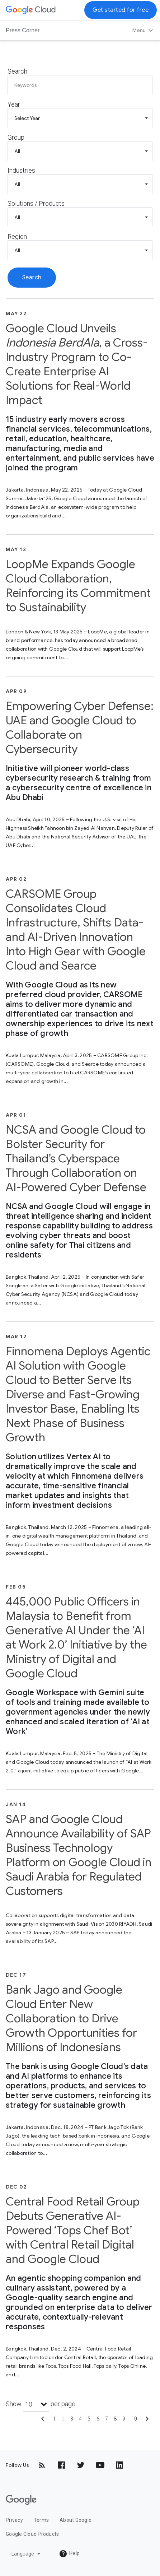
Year (14, 104)
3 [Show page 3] (71, 2419)
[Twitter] (81, 2465)
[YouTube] (100, 2465)
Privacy (14, 2520)
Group (16, 137)
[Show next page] (147, 2421)
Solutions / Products (36, 203)
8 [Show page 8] (115, 2419)
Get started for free (121, 10)
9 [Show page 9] (123, 2419)
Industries (21, 170)
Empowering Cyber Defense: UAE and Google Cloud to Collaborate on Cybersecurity (80, 727)
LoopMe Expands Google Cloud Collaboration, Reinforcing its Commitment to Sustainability (78, 585)
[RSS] (42, 2465)
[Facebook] (61, 2465)
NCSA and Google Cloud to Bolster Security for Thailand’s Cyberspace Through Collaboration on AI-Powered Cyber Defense (76, 1158)
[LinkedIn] (119, 2465)
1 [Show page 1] (54, 2419)
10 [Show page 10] (134, 2419)
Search (17, 71)
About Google (75, 2520)
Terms (41, 2520)
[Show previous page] (42, 2421)
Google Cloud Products (32, 2534)
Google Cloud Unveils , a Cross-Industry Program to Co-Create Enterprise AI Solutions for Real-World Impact (77, 364)
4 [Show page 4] (80, 2419)
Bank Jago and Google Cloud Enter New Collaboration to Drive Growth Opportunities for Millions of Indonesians (71, 2018)
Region (17, 236)
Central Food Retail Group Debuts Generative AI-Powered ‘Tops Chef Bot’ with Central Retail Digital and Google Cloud (73, 2230)
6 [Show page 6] (98, 2419)
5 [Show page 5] (89, 2419)
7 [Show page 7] (106, 2419)
